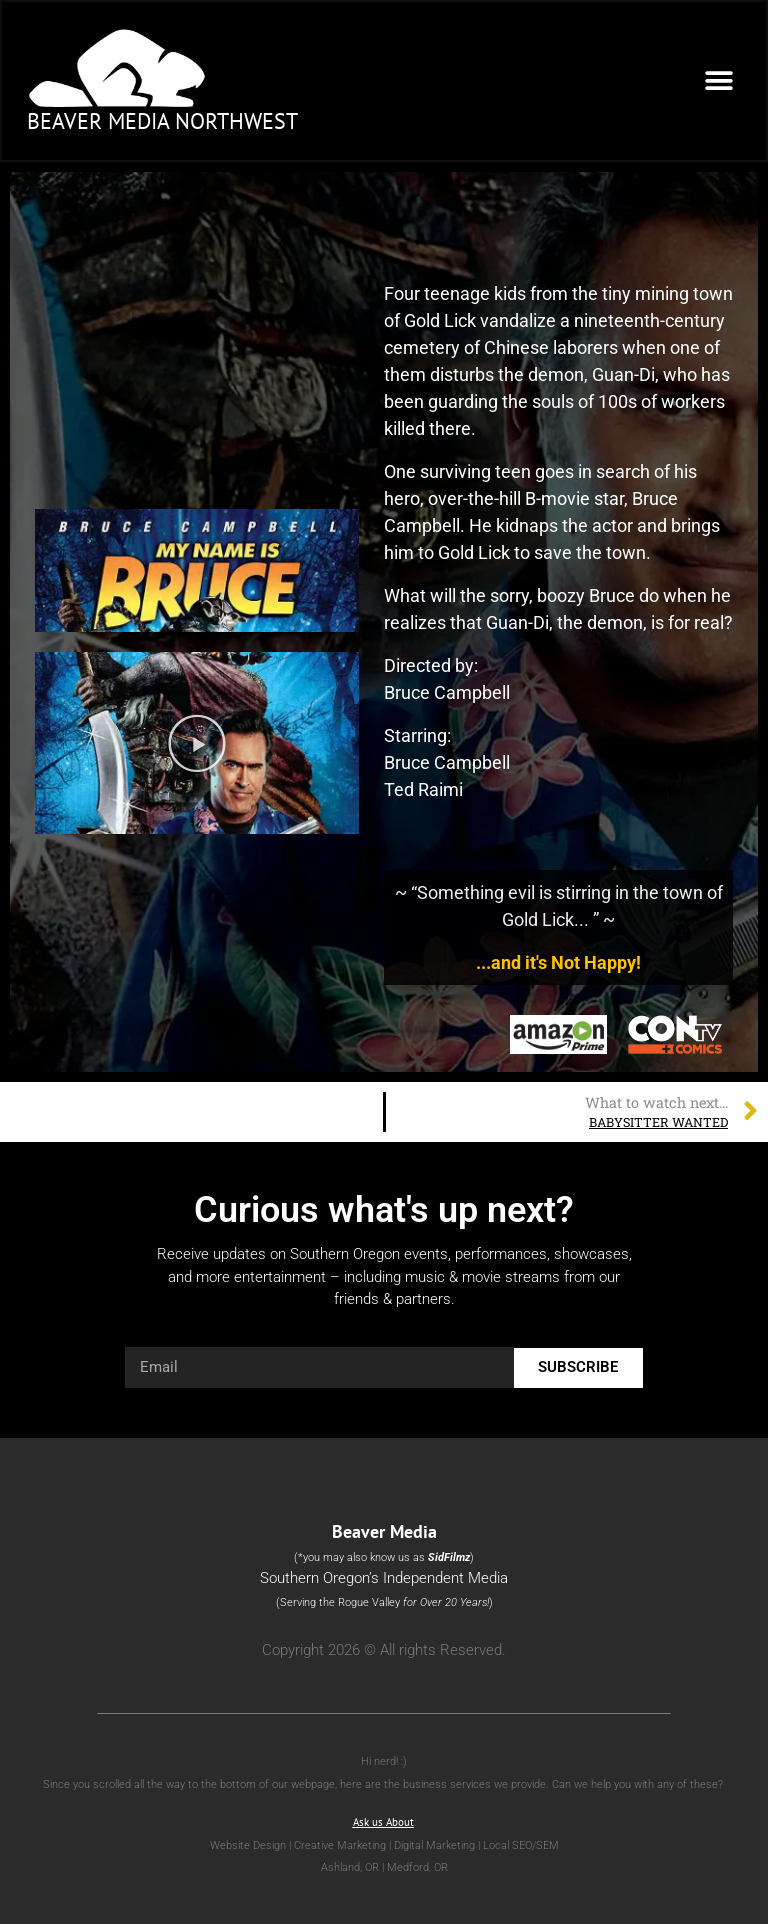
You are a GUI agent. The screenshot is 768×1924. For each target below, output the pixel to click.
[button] (718, 80)
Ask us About (383, 1822)
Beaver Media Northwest (162, 121)
